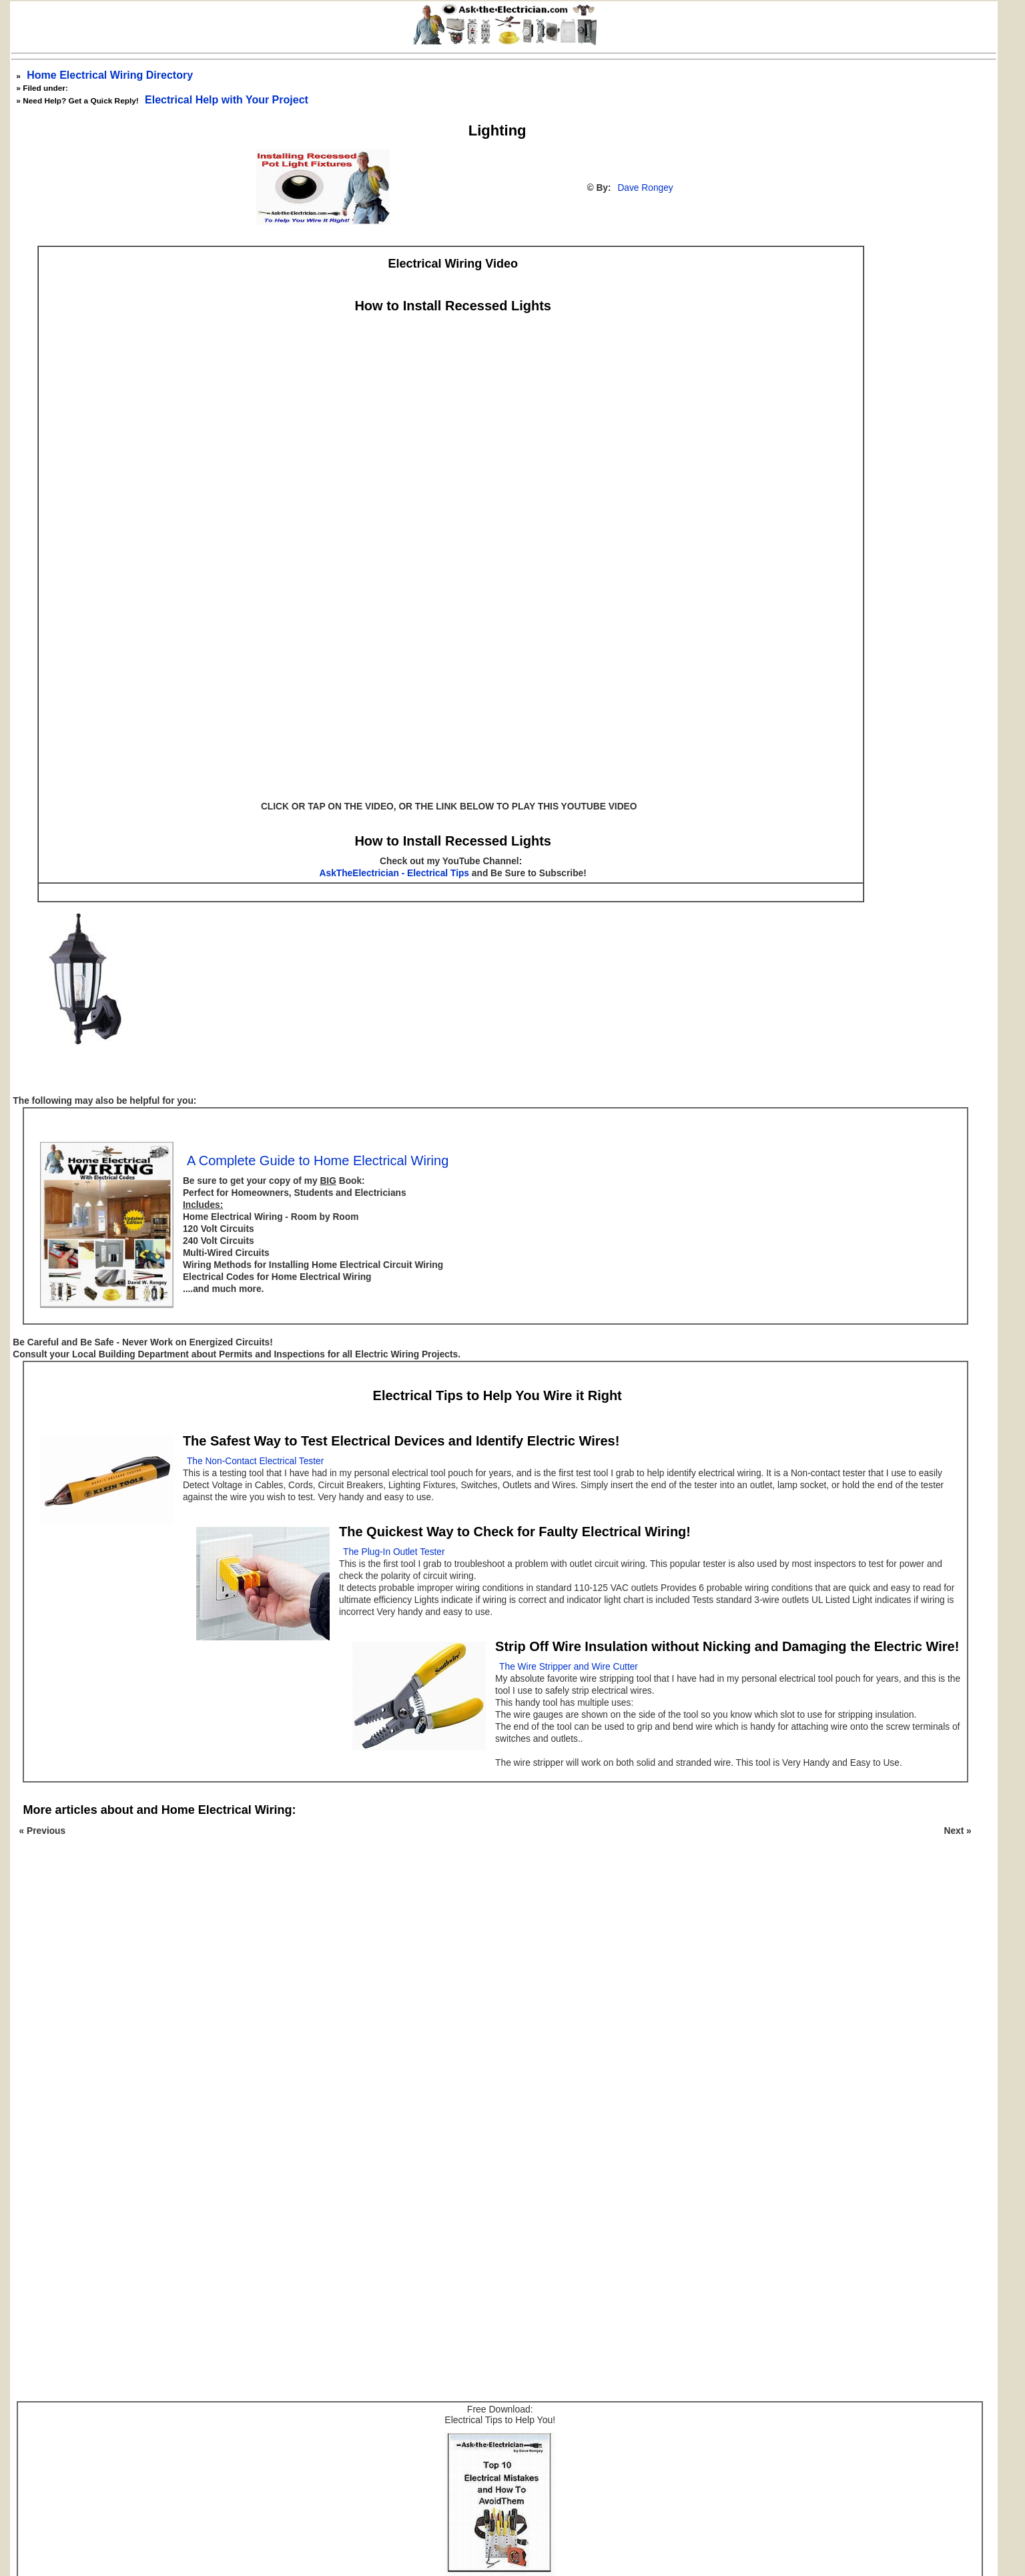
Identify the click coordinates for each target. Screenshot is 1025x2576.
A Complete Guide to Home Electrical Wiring (317, 1160)
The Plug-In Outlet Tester (394, 1552)
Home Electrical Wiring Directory (110, 75)
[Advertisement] (490, 2029)
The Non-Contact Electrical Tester (255, 1461)
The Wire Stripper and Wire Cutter (568, 1667)
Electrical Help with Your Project (226, 99)
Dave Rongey (645, 188)
